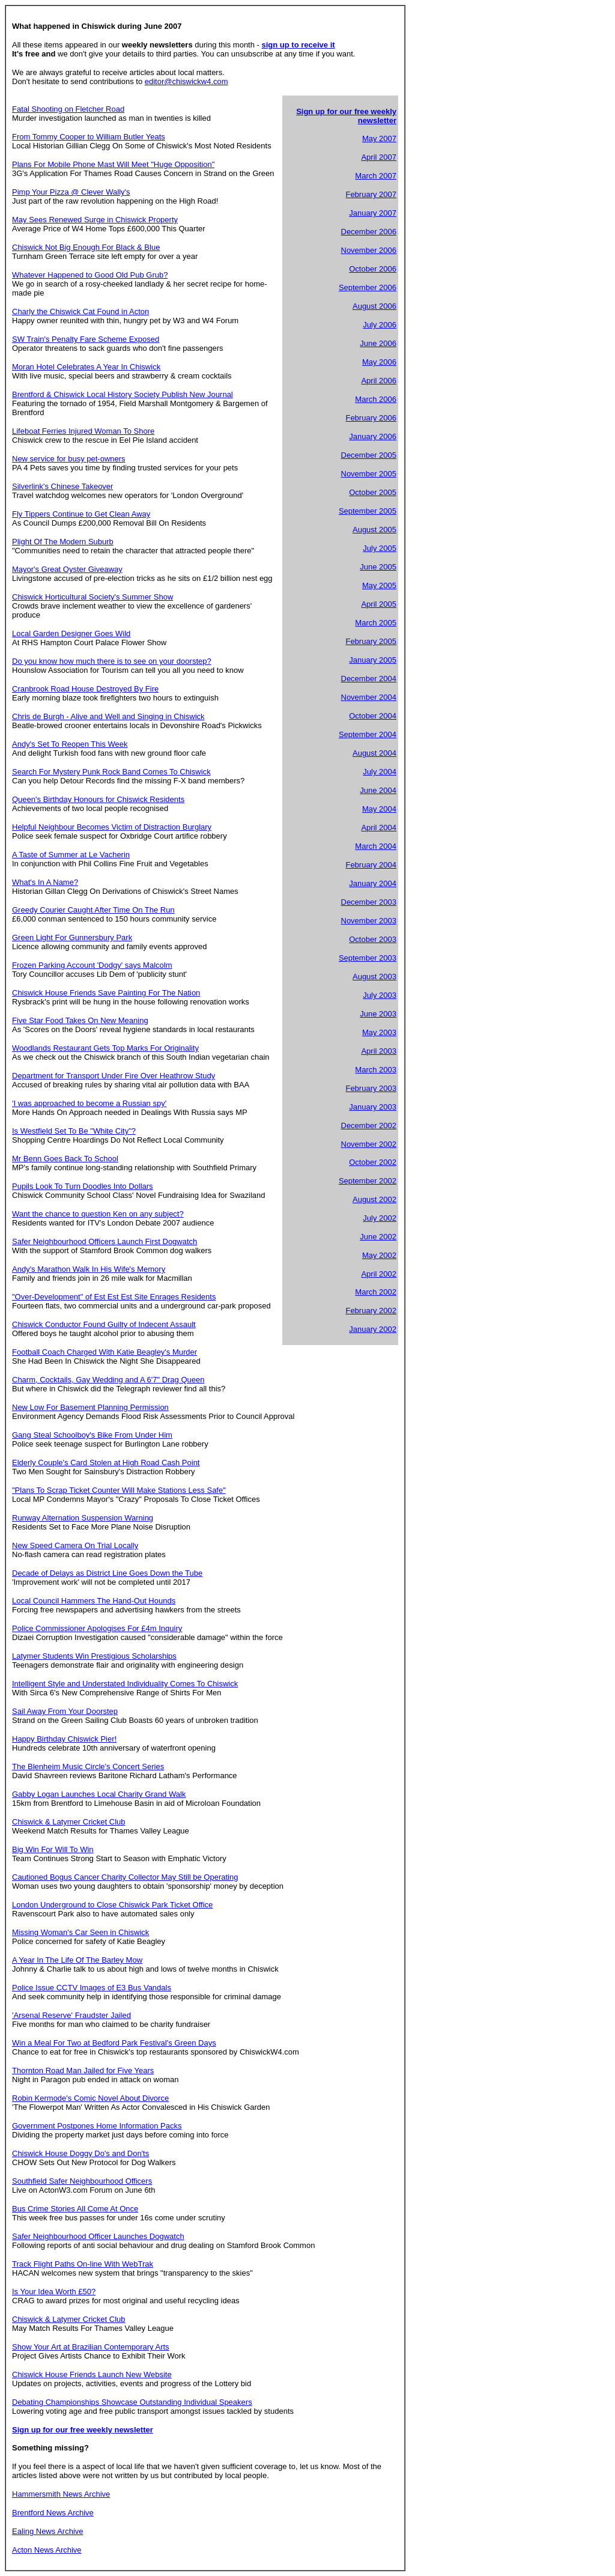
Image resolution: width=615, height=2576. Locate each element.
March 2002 (375, 1291)
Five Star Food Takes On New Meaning (80, 1020)
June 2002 (378, 1236)
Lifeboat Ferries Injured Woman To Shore (83, 431)
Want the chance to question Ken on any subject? (98, 1213)
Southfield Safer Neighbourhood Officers (82, 2181)
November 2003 (369, 920)
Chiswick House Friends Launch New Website (92, 2374)
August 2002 (374, 1199)
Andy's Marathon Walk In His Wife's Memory (88, 1269)
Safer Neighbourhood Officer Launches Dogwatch (98, 2236)
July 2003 (379, 995)
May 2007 (379, 138)
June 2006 (378, 343)
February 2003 (370, 1088)
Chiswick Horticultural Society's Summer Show (92, 596)
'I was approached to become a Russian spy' (89, 1103)
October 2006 (372, 268)
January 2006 (372, 436)
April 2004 (378, 827)
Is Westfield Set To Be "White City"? (74, 1130)
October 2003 (372, 939)
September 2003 (367, 957)
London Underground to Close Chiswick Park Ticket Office (112, 1904)
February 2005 (370, 641)
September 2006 (367, 287)
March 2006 (375, 399)
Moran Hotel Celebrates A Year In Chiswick (86, 366)
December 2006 (369, 231)
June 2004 (378, 790)
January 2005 (372, 659)
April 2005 (378, 604)
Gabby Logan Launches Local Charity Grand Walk (99, 1794)
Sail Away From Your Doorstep (65, 1711)
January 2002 (372, 1329)
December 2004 (369, 678)
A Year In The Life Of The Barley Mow (77, 1959)
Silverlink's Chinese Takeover (62, 486)
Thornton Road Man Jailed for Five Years (83, 2070)
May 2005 (379, 585)
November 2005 (369, 473)
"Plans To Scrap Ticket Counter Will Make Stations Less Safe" (119, 1490)
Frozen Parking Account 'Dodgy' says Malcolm (92, 965)
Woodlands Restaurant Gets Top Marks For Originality (105, 1048)
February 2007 (370, 194)
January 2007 (372, 212)
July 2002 (379, 1218)
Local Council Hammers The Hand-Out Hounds (93, 1600)
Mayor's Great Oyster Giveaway (67, 569)
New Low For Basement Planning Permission (90, 1407)
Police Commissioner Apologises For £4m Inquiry (97, 1628)
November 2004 (369, 697)
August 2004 (374, 753)
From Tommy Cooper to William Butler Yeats (88, 136)
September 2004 (367, 734)
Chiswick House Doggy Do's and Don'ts (80, 2153)
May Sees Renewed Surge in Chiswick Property (95, 219)
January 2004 (372, 883)
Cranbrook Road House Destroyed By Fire (85, 688)
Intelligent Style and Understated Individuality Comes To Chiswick (125, 1683)
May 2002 (379, 1255)
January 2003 (372, 1106)
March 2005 (375, 622)
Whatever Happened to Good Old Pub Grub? (90, 274)
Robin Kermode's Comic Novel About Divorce (90, 2098)
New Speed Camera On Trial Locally (75, 1545)
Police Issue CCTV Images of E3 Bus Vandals (91, 1987)
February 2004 (370, 864)
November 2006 (369, 250)
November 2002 (369, 1144)
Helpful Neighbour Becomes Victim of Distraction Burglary (111, 826)
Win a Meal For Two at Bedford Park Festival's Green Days (114, 2042)
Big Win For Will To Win (53, 1849)
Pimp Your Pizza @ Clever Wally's (71, 191)
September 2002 (367, 1180)
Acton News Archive (47, 2549)
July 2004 (379, 771)
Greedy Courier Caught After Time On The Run (93, 909)
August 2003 (374, 976)
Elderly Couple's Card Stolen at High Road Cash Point (105, 1462)
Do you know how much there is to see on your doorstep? (111, 661)
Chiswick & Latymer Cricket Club (69, 1821)
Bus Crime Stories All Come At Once (75, 2208)
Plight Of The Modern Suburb (63, 541)
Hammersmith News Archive (61, 2494)
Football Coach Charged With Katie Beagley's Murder (104, 1351)
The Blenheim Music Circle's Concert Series (88, 1766)
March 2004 (375, 846)
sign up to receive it (298, 44)
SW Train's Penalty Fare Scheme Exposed (85, 339)
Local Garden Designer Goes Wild (71, 633)
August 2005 (374, 529)
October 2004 (372, 715)
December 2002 (369, 1125)
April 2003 (378, 1051)
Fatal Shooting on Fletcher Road (68, 109)
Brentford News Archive (53, 2512)
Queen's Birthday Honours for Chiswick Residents (98, 799)
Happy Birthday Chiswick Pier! (64, 1738)
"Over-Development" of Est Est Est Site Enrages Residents (114, 1296)
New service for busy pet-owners (69, 458)
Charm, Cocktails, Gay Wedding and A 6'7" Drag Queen (108, 1379)
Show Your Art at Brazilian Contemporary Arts (90, 2346)
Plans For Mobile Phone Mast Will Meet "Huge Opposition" (113, 164)
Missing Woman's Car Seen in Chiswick (80, 1932)
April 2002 (378, 1273)
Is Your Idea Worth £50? (53, 2291)
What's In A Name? (45, 882)
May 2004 (379, 808)
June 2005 (378, 566)
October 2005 (372, 492)
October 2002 (372, 1162)
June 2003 (378, 1013)
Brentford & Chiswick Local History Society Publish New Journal (122, 394)
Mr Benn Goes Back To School (65, 1158)
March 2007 (375, 175)
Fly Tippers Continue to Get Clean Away (81, 513)
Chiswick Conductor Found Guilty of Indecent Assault (104, 1324)
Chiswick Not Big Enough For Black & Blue (86, 247)
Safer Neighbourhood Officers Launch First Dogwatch (104, 1241)
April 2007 (378, 157)
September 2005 (367, 510)
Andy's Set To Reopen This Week (70, 744)
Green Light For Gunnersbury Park (72, 937)
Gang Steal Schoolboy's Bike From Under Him (92, 1434)
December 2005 (369, 455)
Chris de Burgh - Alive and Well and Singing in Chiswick (108, 716)
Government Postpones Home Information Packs (97, 2125)
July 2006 (379, 324)
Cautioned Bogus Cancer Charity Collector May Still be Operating (125, 1877)
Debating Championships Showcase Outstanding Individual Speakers (132, 2402)
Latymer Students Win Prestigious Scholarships (94, 1655)
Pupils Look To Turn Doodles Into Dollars (82, 1186)
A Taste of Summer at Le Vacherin (71, 854)
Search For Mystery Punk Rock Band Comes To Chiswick (111, 771)
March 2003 (375, 1069)
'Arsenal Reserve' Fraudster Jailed (71, 2015)
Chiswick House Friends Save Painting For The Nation (106, 992)
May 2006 (379, 361)
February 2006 (370, 417)
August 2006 (374, 306)
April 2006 (378, 380)
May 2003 (379, 1032)
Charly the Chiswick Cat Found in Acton (80, 311)
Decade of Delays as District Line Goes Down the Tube (107, 1573)
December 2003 (369, 902)
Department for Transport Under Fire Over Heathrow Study (113, 1075)
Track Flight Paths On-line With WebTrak (82, 2263)
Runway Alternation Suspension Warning (82, 1517)
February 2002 (370, 1310)
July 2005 (379, 548)
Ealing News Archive (47, 2531)
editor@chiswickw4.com (186, 81)
